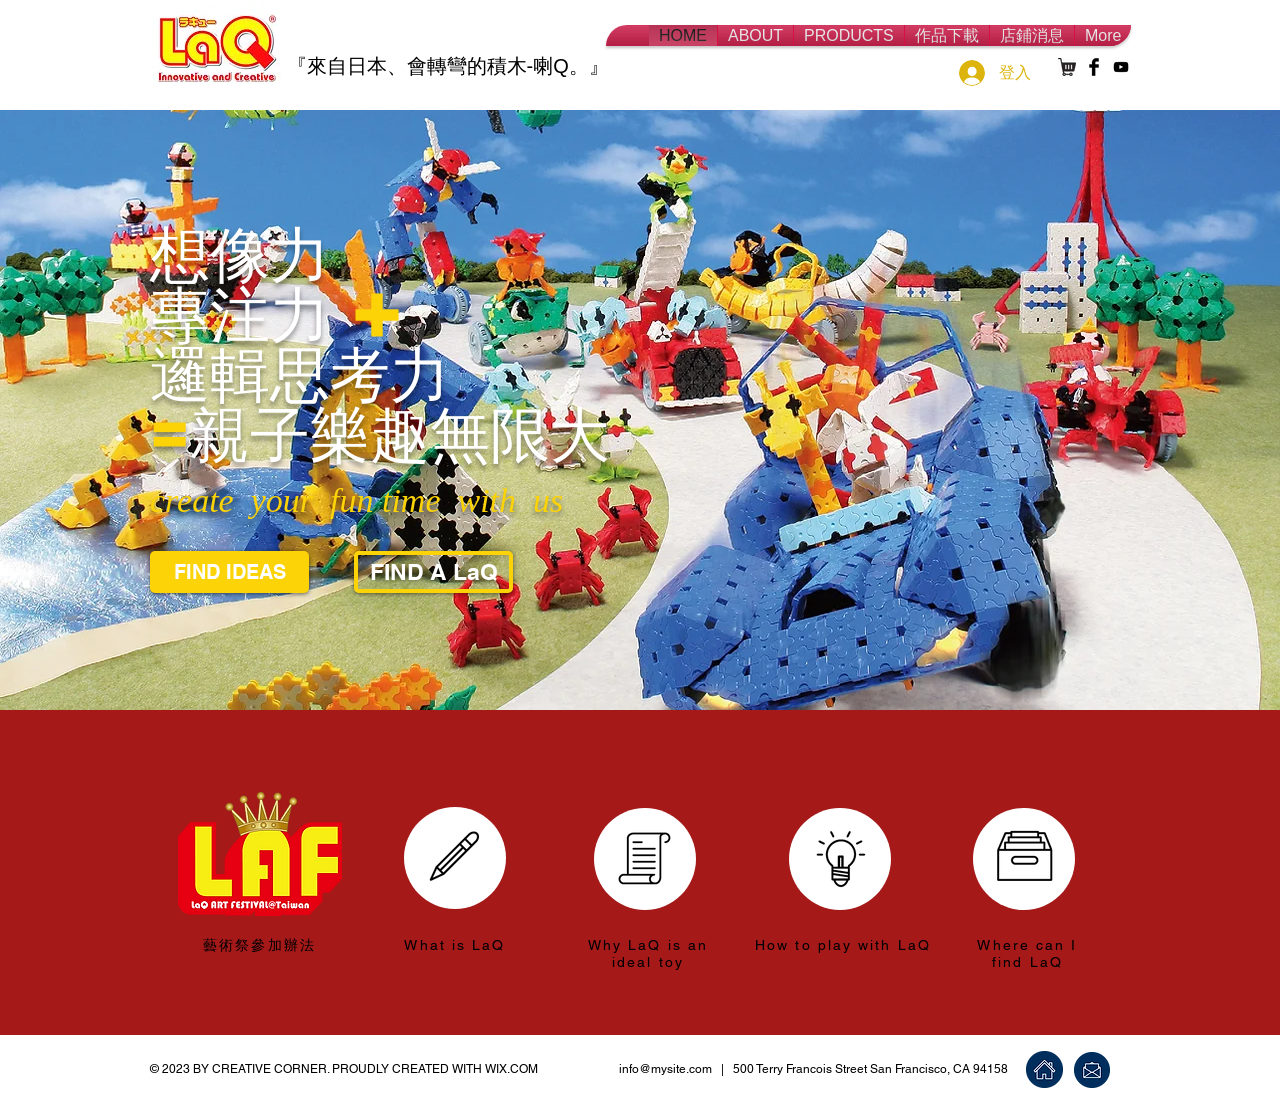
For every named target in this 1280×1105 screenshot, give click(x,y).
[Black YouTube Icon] (1121, 67)
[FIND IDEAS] (229, 572)
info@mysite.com (665, 1069)
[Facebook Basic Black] (1094, 67)
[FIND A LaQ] (433, 572)
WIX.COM (511, 1069)
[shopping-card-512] (1067, 67)
